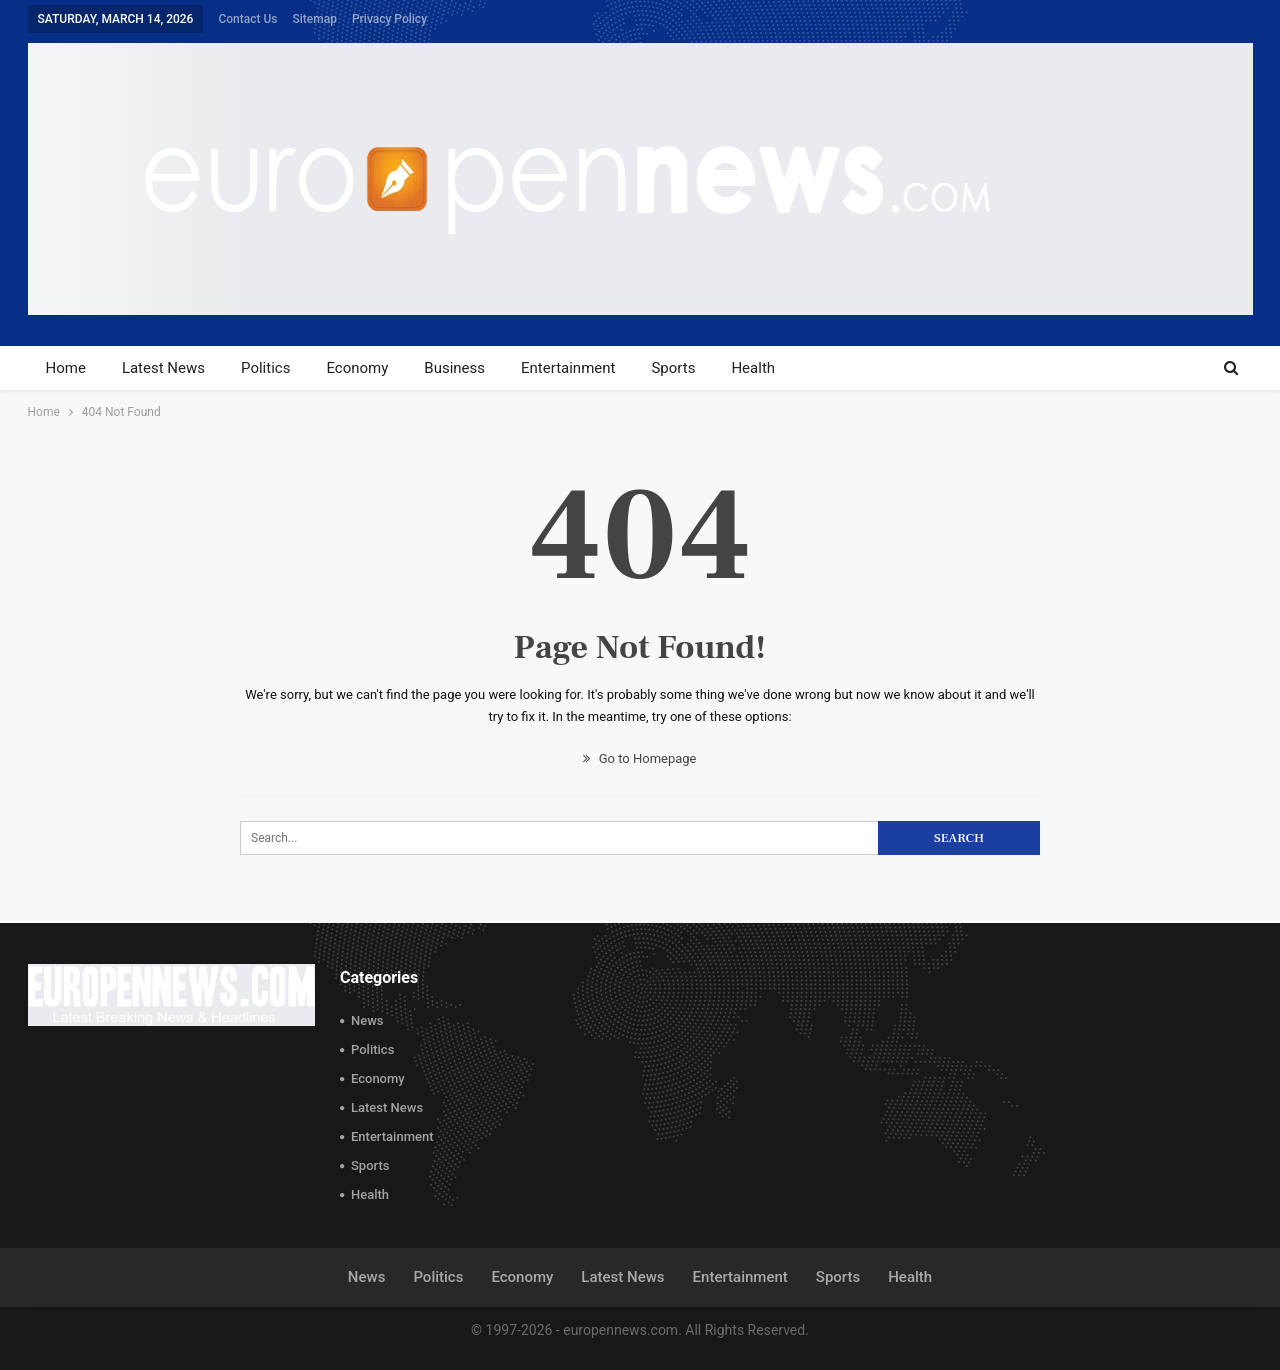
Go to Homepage (639, 758)
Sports (673, 368)
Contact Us (247, 19)
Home (66, 368)
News (367, 1020)
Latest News (163, 368)
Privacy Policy (389, 19)
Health (753, 368)
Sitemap (315, 19)
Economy (357, 368)
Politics (265, 368)
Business (454, 368)
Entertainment (568, 368)
